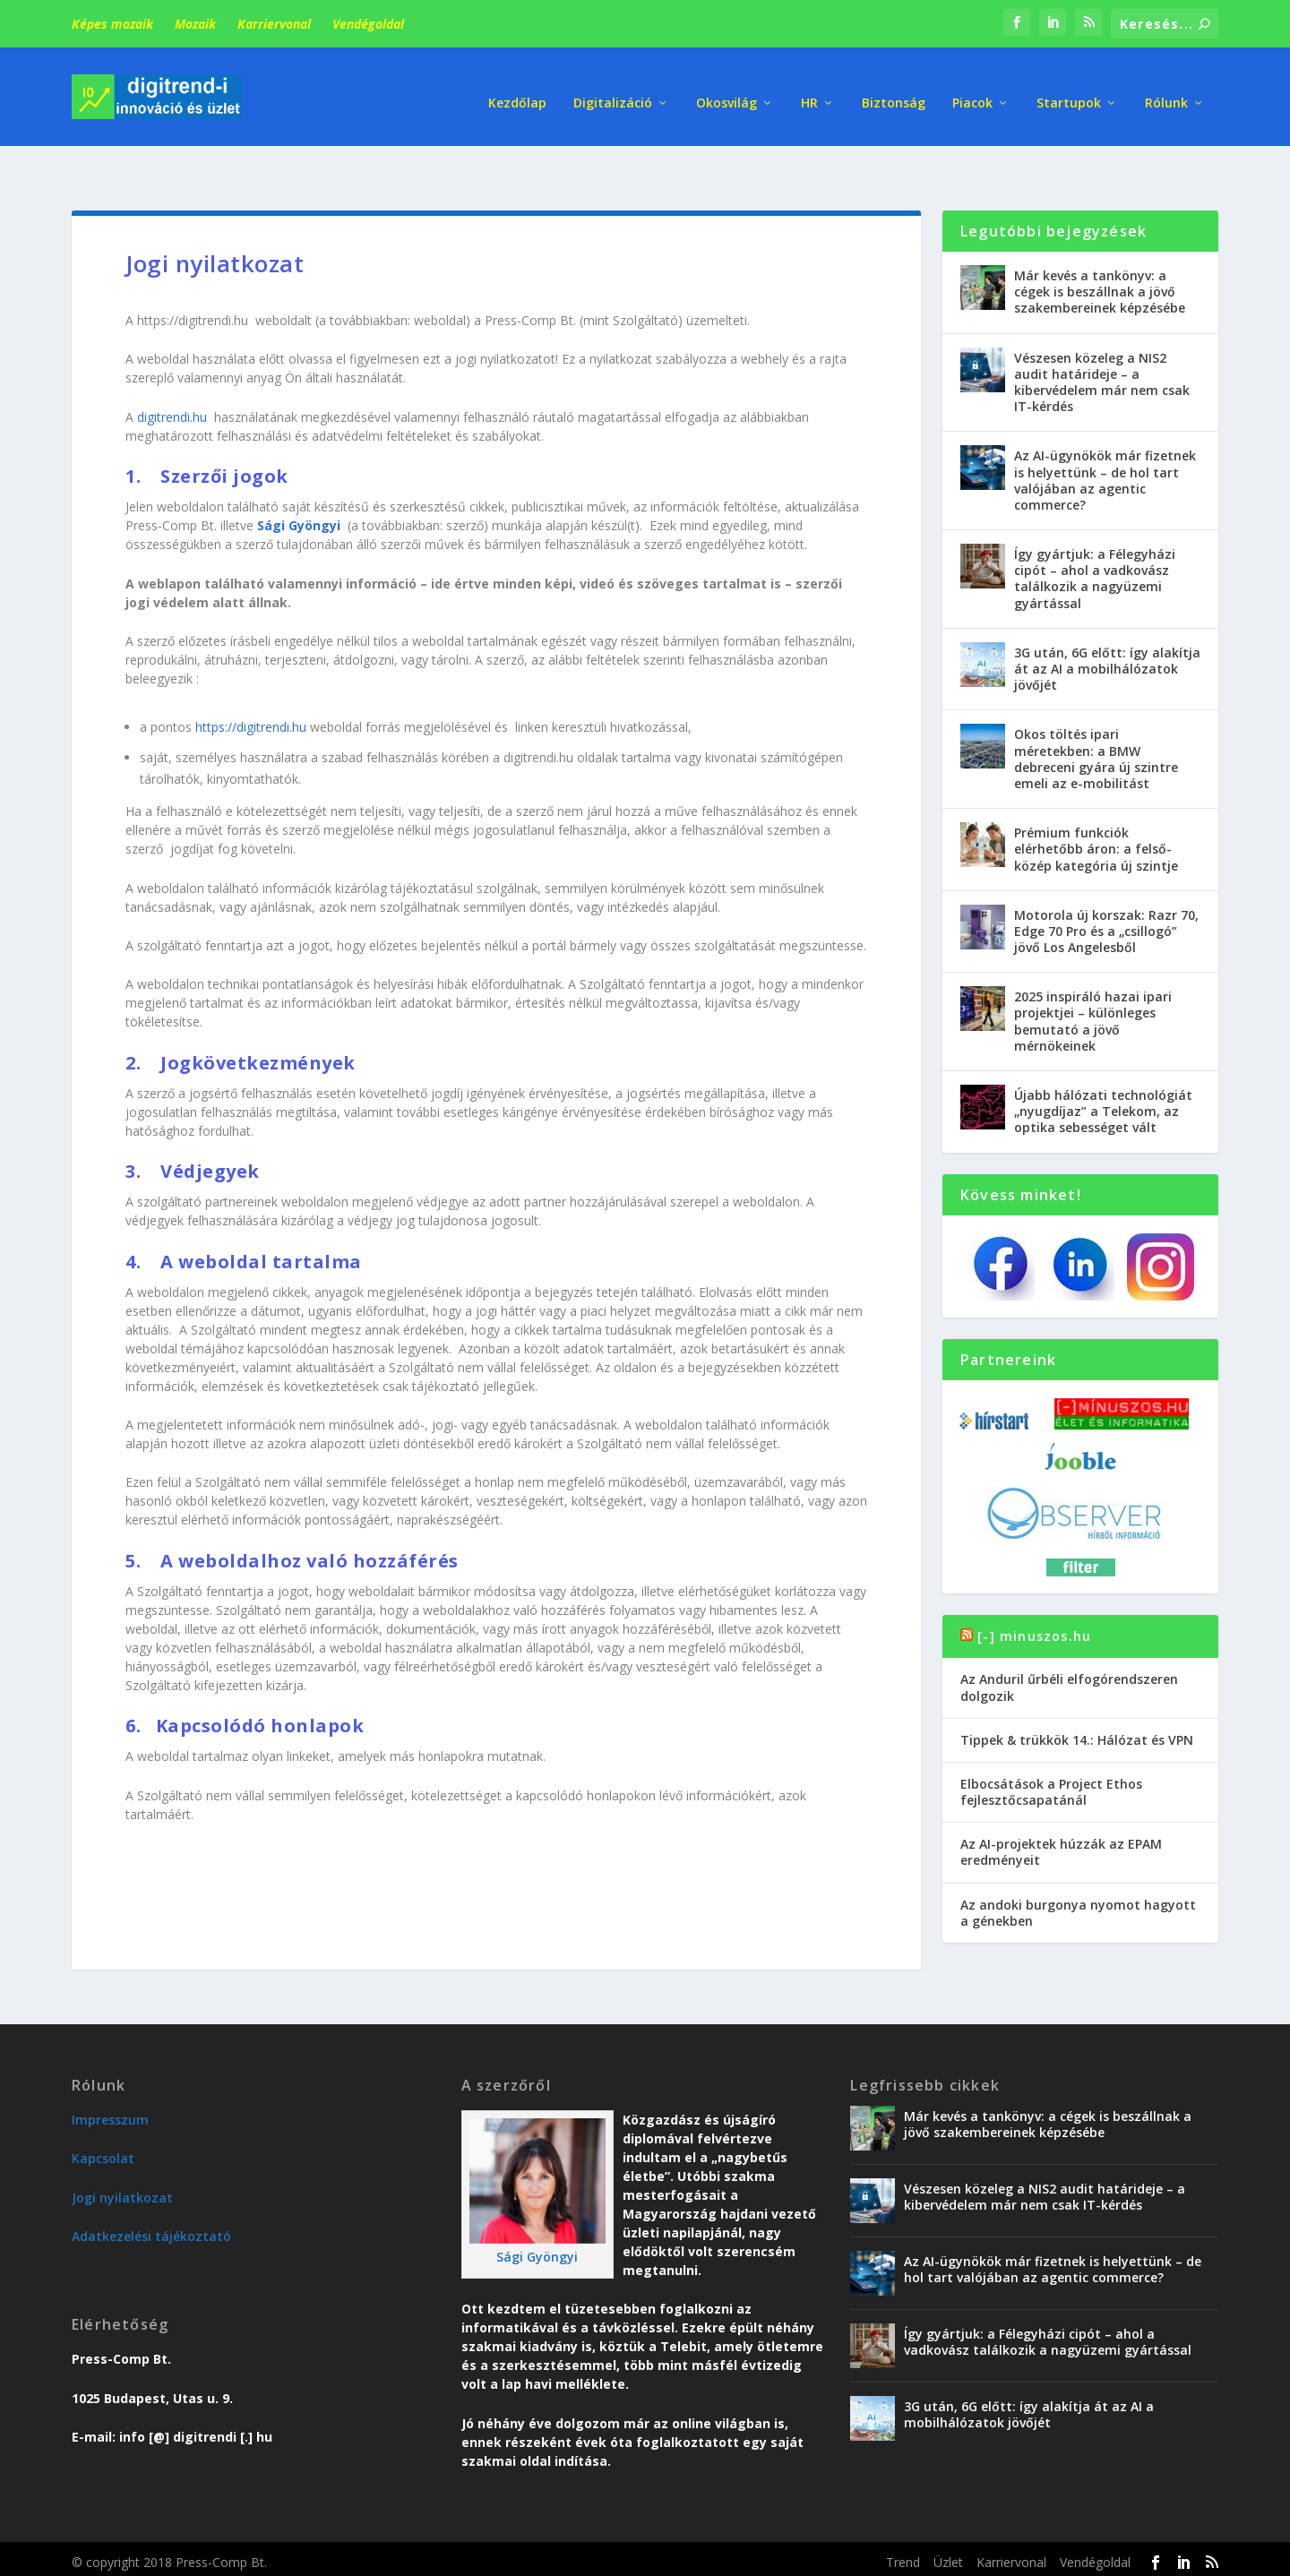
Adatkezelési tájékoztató (151, 2193)
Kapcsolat (103, 2115)
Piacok (972, 89)
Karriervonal (274, 23)
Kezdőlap (517, 89)
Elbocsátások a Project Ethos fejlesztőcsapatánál (1051, 1748)
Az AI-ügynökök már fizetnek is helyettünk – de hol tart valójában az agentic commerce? (1105, 437)
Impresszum (110, 2076)
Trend (903, 2519)
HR (809, 89)
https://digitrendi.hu (250, 683)
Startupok (1068, 89)
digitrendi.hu (172, 373)
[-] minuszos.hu (1034, 1592)
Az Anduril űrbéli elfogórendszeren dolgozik (1069, 1644)
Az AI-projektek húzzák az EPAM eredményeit (1061, 1808)
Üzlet (948, 2519)
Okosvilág (726, 89)
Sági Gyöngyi (537, 2213)
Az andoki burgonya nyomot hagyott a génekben (1078, 1869)
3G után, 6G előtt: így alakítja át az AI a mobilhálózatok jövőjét (1107, 625)
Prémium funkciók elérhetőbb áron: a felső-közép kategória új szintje (1096, 805)
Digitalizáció (612, 89)
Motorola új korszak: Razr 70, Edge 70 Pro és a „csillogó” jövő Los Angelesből (1106, 888)
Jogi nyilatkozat (122, 2154)
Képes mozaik (112, 23)
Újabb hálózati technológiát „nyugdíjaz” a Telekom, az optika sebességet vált (1103, 1068)
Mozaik (195, 23)
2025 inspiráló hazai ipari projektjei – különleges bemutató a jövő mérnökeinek (1093, 978)
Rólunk (1166, 89)
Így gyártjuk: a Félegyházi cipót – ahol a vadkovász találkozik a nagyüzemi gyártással (1094, 535)
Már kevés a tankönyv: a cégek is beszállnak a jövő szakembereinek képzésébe (1099, 248)
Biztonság (893, 89)
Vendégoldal (368, 23)
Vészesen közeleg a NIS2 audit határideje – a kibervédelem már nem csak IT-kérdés (1102, 339)
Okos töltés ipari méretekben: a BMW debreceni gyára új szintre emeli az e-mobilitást (1096, 716)
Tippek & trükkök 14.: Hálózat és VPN (1076, 1696)
